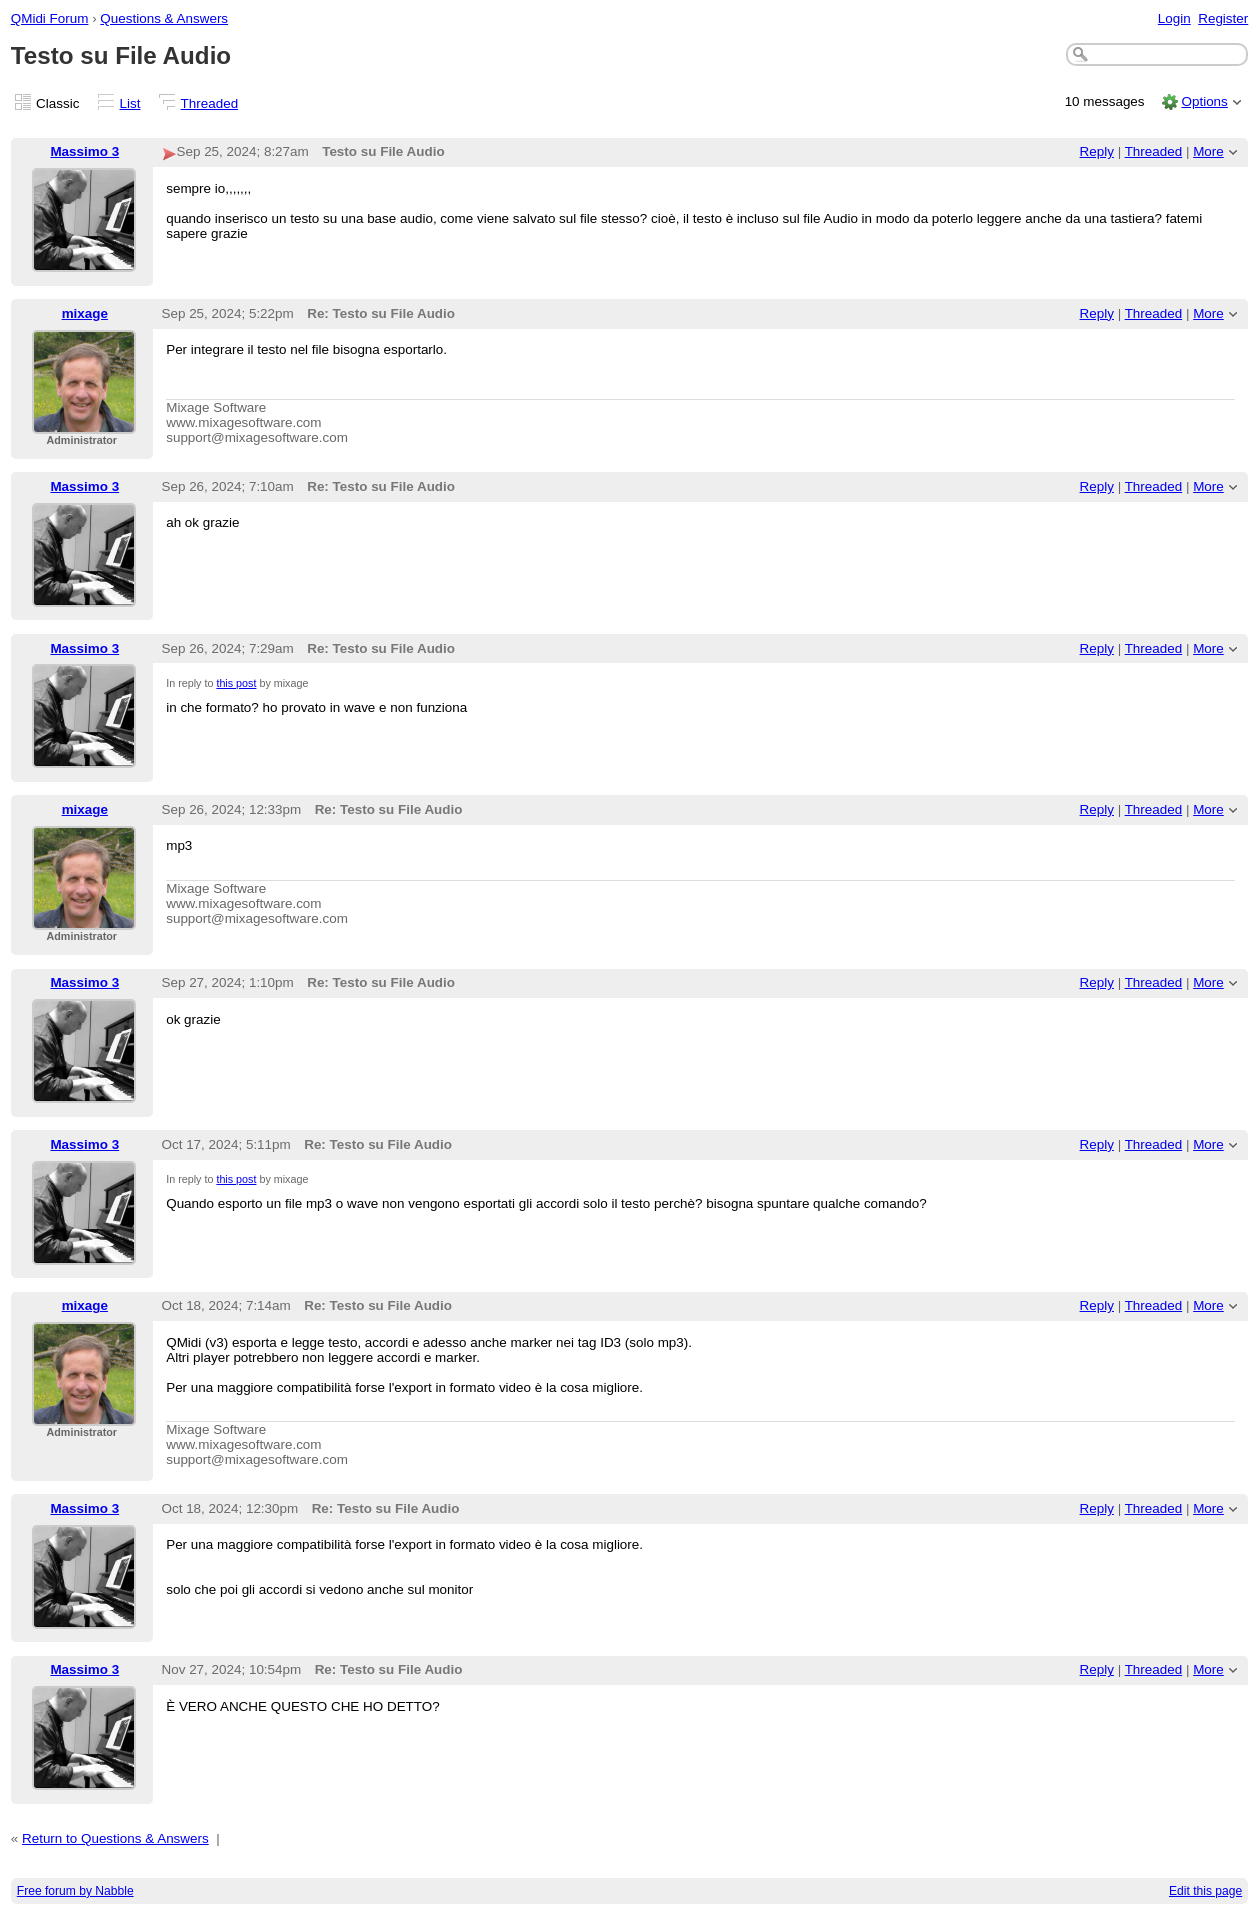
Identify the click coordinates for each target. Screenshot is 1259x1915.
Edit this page (1205, 1891)
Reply (1097, 151)
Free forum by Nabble (75, 1891)
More (1208, 151)
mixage (85, 313)
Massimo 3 (84, 151)
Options (1204, 101)
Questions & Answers (164, 18)
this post (236, 683)
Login (1174, 18)
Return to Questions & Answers (115, 1838)
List (130, 103)
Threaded (210, 103)
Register (1223, 18)
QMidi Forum (50, 18)
